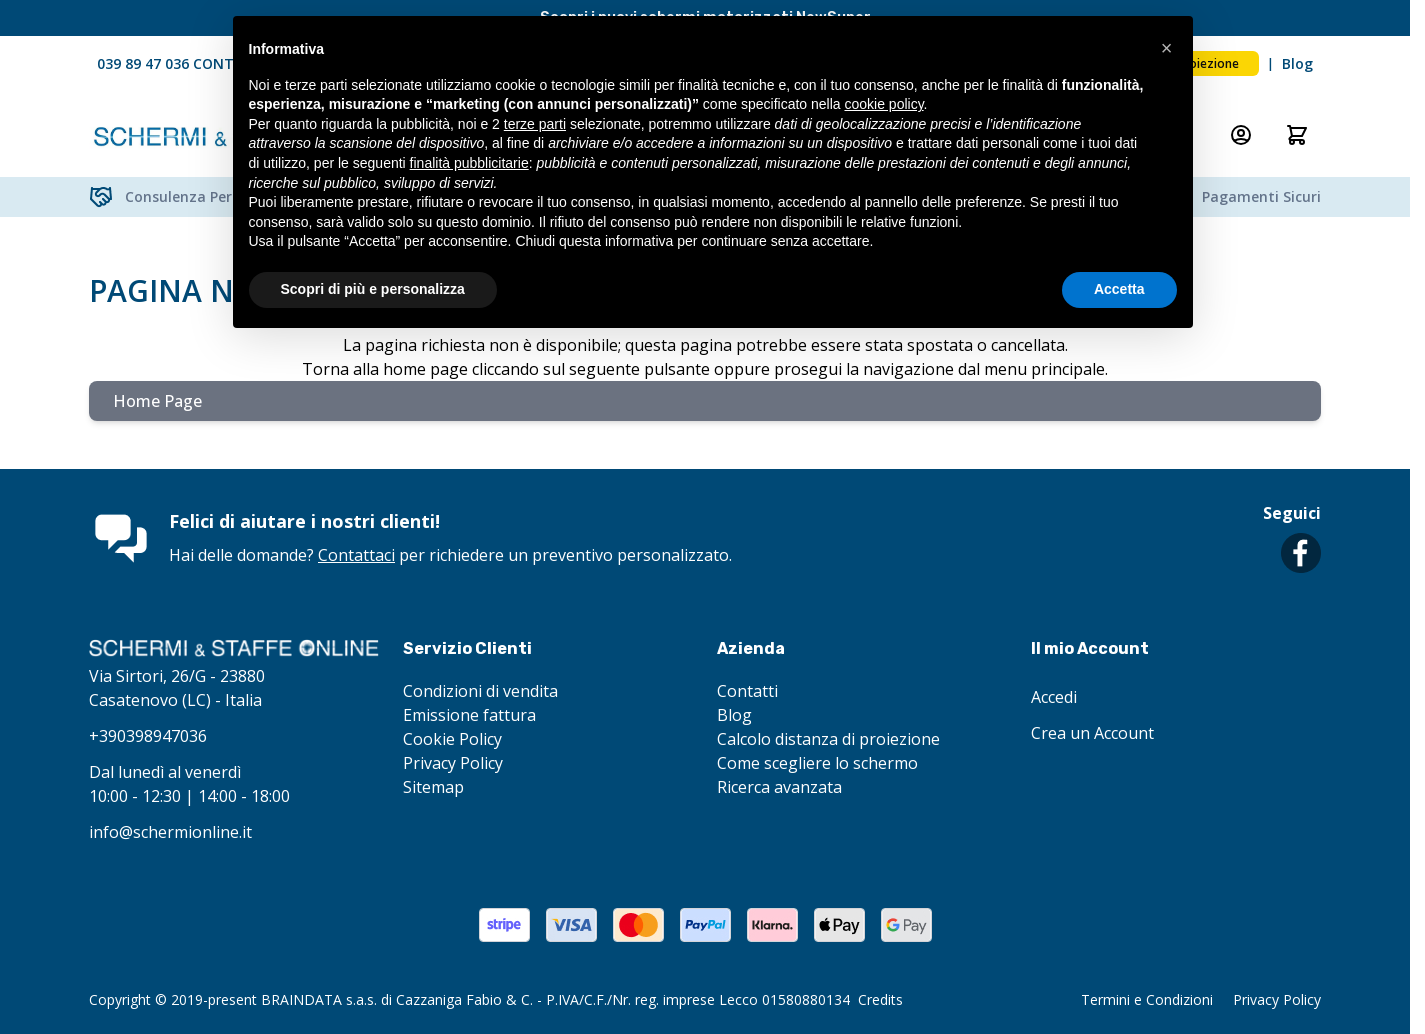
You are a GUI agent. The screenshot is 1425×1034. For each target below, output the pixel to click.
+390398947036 (148, 736)
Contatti (747, 691)
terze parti (535, 124)
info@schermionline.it (170, 832)
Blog (1297, 63)
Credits (880, 999)
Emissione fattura (469, 715)
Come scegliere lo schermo (817, 763)
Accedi (1054, 697)
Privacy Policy (453, 763)
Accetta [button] (1119, 289)
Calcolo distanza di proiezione (828, 739)
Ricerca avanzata (779, 787)
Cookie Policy (452, 739)
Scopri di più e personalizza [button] (373, 289)
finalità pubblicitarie (469, 163)
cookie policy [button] (883, 104)
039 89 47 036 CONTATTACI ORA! (209, 63)
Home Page (157, 401)
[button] (1167, 48)
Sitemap (433, 787)
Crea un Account (1092, 733)
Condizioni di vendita (480, 691)
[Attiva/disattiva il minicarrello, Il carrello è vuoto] (1297, 135)
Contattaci (356, 555)
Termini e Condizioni (1147, 999)
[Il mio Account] (1241, 135)
